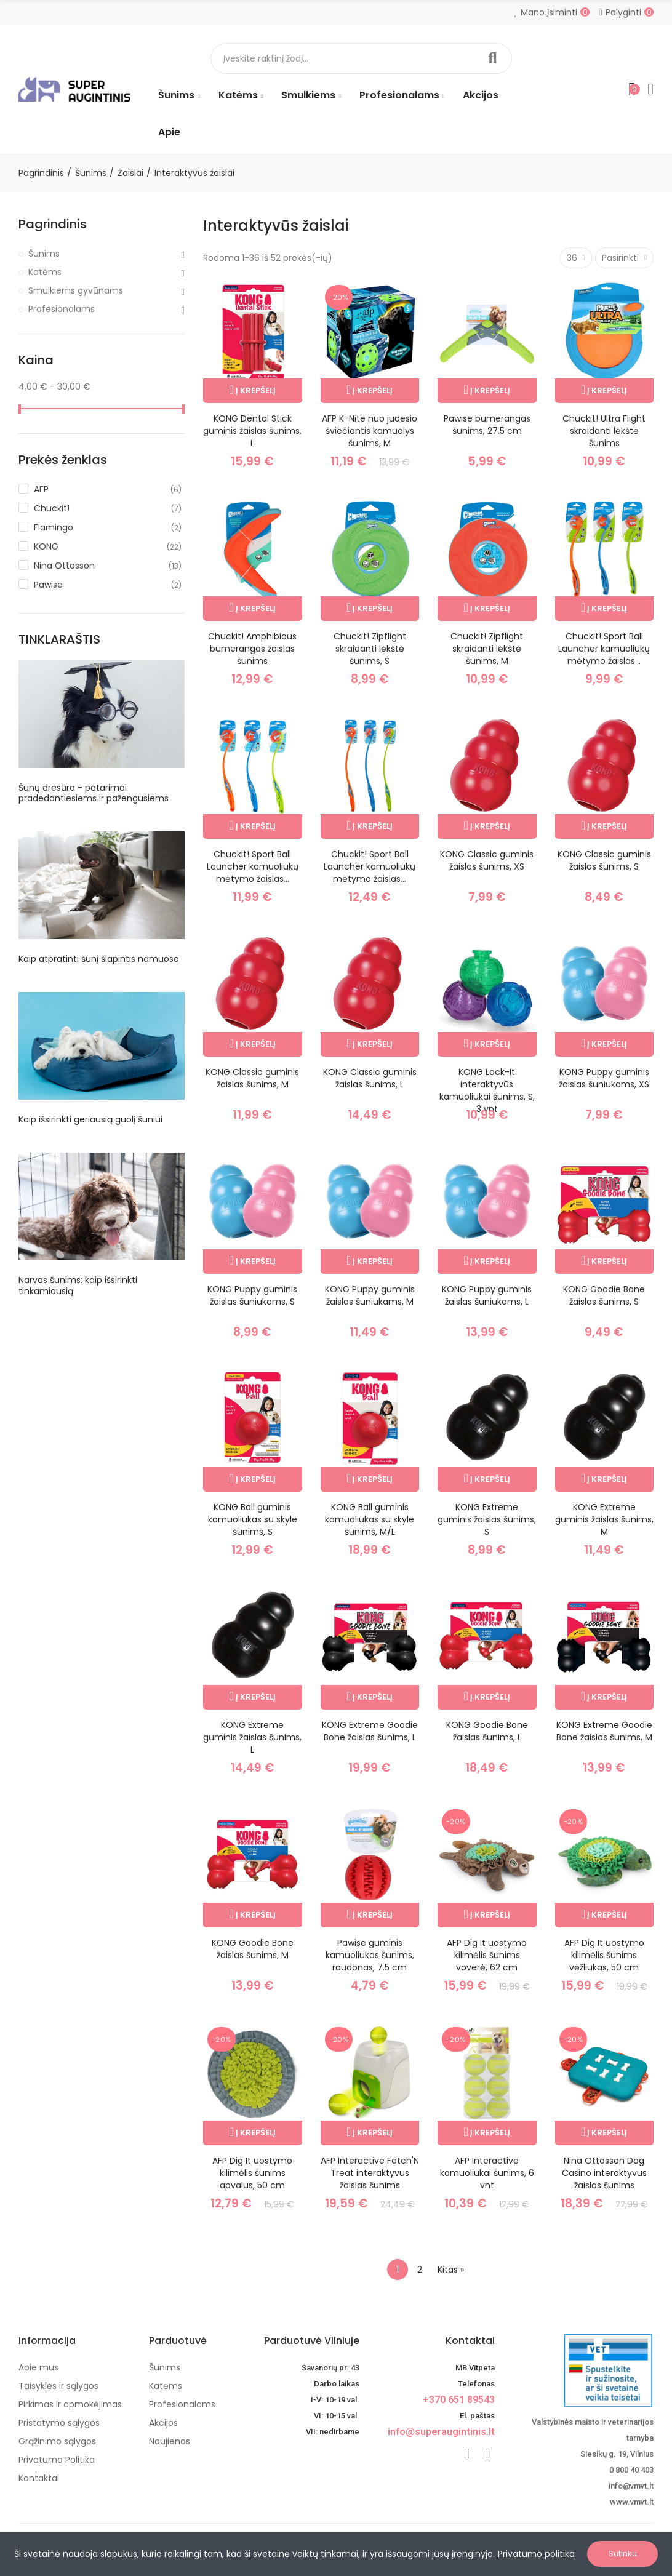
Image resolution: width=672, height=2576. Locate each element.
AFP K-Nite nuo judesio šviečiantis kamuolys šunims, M (369, 430)
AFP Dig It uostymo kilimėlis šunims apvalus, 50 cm (252, 2172)
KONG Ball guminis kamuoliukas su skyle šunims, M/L (369, 1519)
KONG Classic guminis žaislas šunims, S (604, 860)
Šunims (44, 253)
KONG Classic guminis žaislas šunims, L (370, 1078)
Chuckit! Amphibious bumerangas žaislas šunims (252, 648)
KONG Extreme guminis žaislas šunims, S (487, 1519)
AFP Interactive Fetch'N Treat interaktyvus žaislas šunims (370, 2172)
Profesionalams (61, 309)
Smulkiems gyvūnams (75, 290)
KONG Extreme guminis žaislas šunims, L (252, 1737)
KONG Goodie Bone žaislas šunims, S (604, 1295)
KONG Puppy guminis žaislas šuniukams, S (252, 1295)
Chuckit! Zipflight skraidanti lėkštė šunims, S (370, 648)
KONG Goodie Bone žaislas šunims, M (253, 1949)
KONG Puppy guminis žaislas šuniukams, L (487, 1295)
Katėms (45, 272)
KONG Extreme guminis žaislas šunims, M (604, 1519)
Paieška (492, 58)
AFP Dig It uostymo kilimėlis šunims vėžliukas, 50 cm (604, 1955)
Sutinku (623, 2553)
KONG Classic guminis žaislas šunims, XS (487, 860)
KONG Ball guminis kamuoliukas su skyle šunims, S (252, 1519)
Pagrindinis (52, 224)
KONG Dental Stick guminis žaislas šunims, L (252, 430)
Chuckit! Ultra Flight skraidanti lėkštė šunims (604, 430)
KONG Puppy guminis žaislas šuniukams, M (370, 1295)
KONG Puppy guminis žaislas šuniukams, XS (604, 1078)
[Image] (74, 89)
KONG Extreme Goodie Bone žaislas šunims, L (370, 1731)
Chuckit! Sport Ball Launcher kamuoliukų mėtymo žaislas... (604, 648)
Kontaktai (470, 2341)
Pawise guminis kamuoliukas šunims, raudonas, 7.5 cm (370, 1955)
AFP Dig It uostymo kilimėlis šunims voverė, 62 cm (487, 1955)
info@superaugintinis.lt (441, 2432)
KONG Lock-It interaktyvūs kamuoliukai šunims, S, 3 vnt (487, 1090)
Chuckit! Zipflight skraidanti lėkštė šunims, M (486, 648)
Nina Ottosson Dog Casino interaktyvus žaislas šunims (604, 2172)
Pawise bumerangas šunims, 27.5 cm (487, 424)
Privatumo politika (536, 2554)
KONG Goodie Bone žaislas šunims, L (487, 1731)
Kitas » (451, 2269)
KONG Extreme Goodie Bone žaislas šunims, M (604, 1731)
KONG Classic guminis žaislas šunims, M (252, 1078)
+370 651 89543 (459, 2400)
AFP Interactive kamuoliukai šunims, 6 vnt (487, 2172)
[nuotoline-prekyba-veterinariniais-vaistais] (583, 2370)
